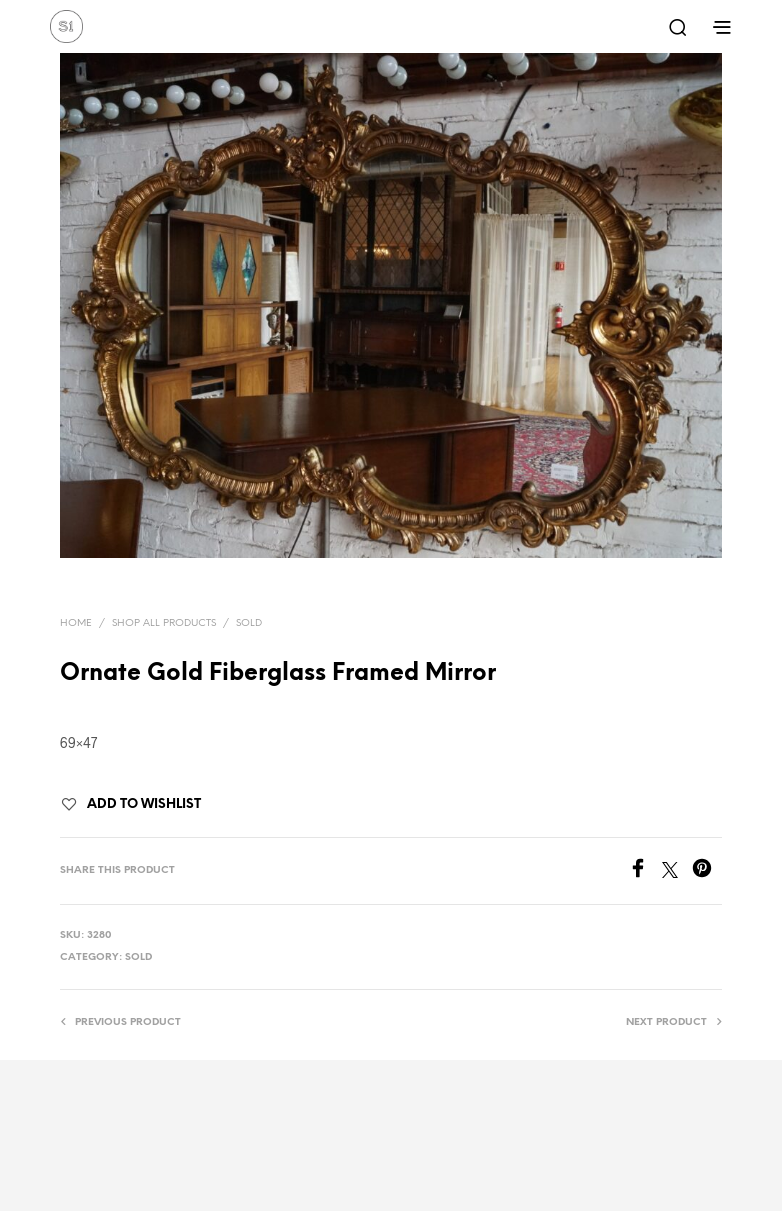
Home (76, 623)
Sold (249, 623)
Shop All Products (164, 623)
